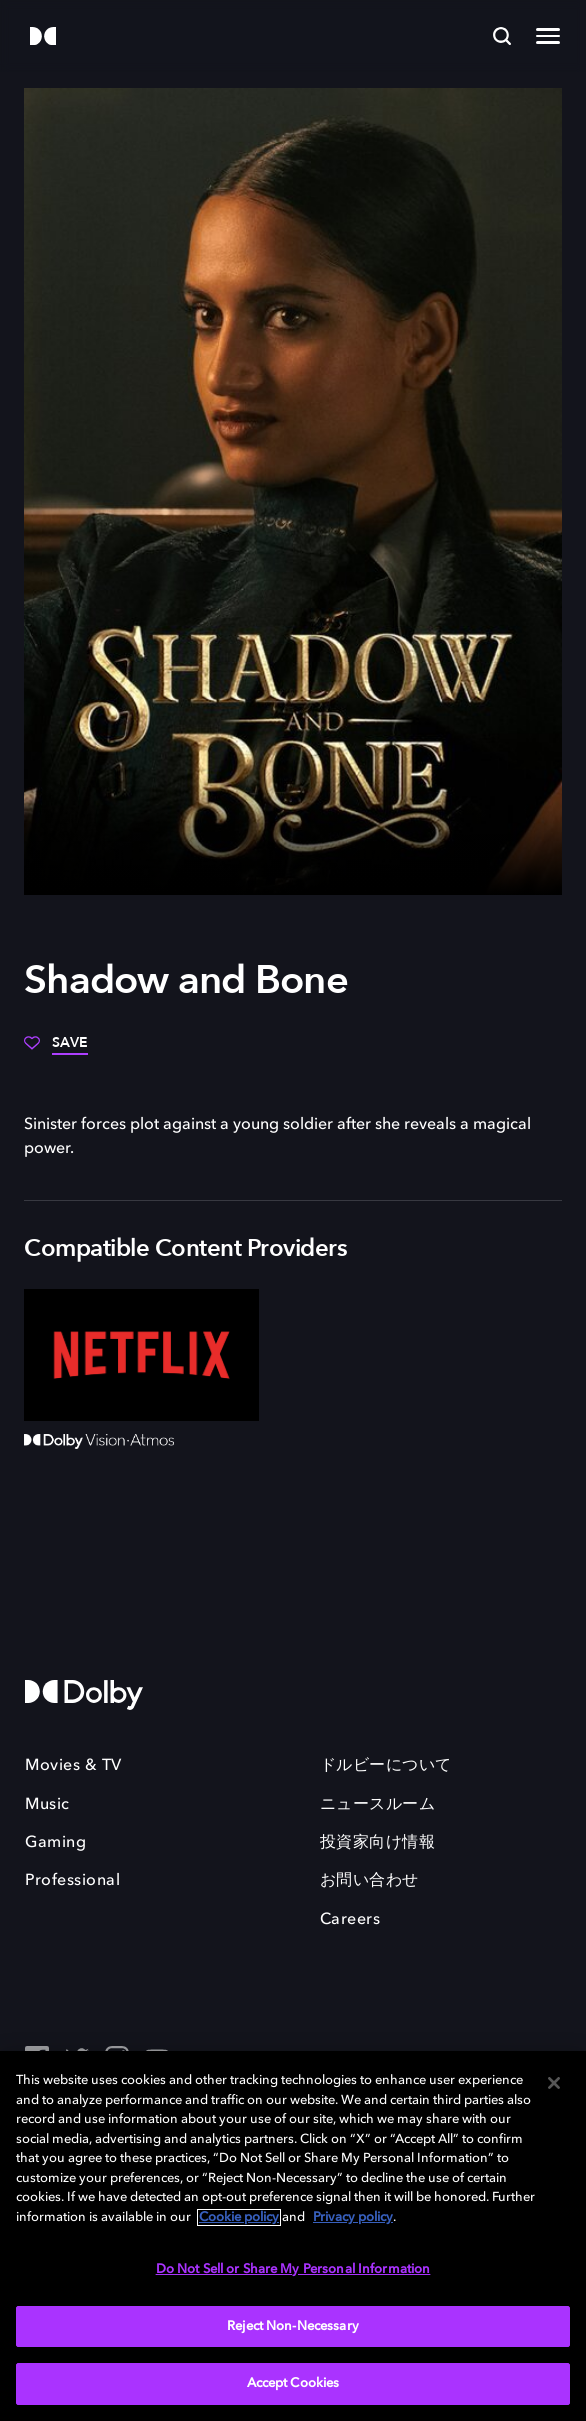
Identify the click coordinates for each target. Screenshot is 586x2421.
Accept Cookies (293, 2383)
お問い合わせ (369, 1881)
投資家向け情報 (378, 1843)
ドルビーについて (386, 1766)
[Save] (56, 1050)
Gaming (55, 1843)
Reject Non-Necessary (293, 2326)
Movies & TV (73, 1766)
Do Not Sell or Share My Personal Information (293, 2269)
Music (47, 1805)
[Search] (502, 36)
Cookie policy (239, 2217)
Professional (72, 1881)
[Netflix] (141, 1355)
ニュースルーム (378, 1805)
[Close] (554, 2083)
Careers (350, 1920)
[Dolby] (43, 37)
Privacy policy (353, 2217)
